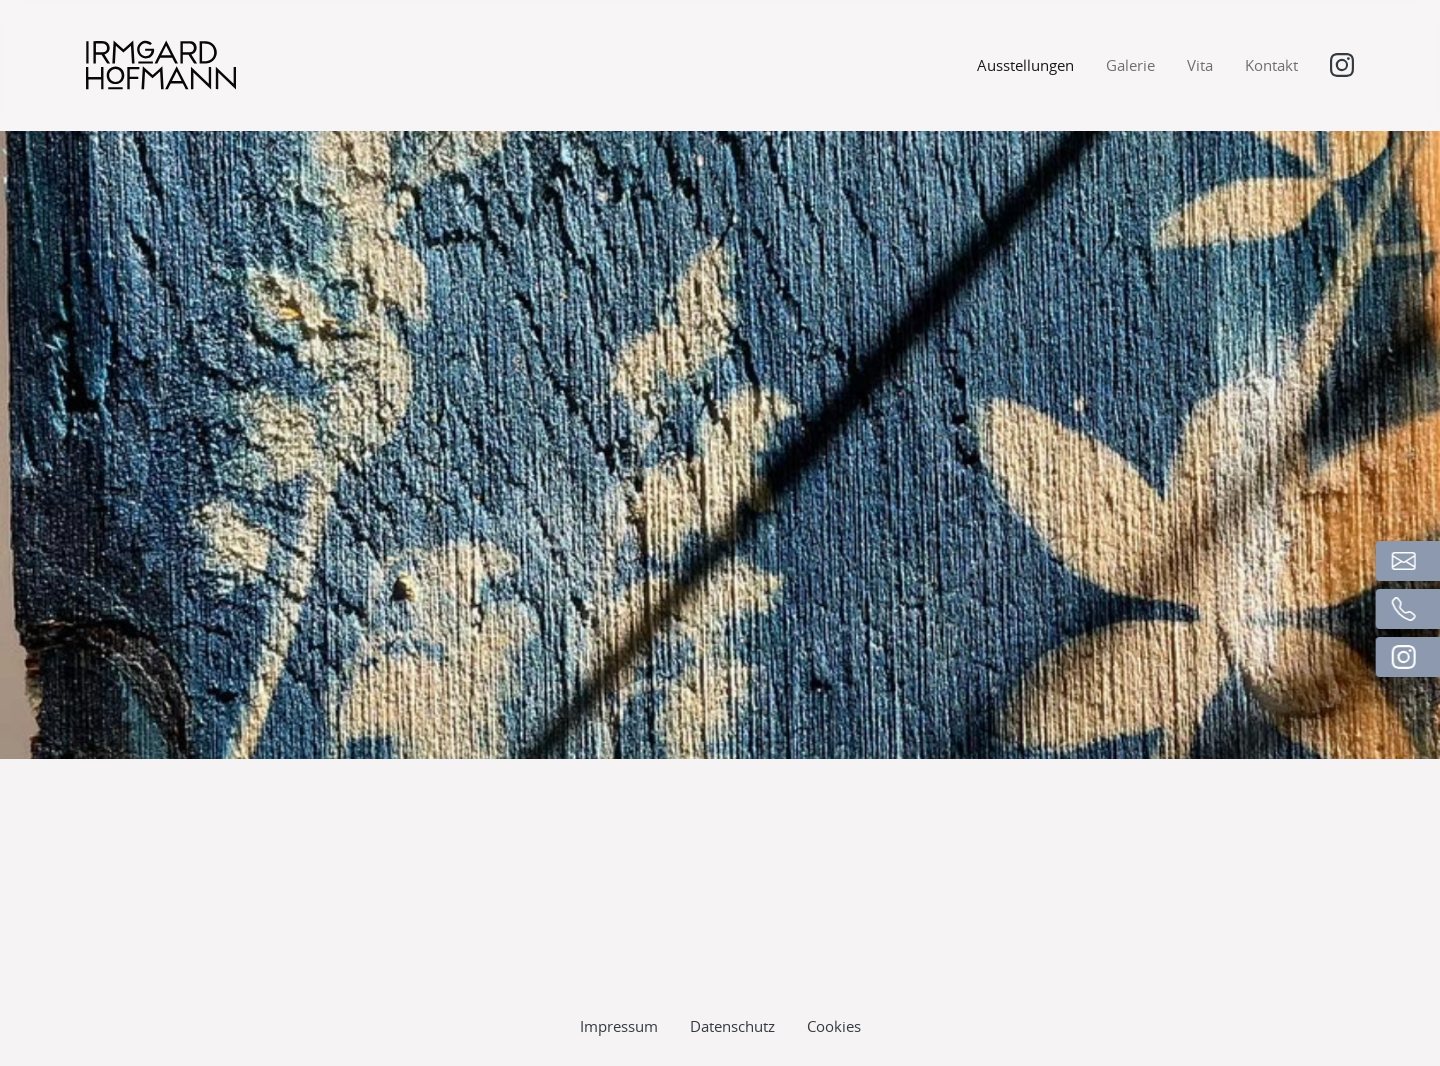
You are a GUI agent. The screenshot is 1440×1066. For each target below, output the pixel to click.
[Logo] (161, 65)
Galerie (1130, 65)
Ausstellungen (1025, 65)
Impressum (619, 984)
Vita (1200, 65)
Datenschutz (732, 984)
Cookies (834, 984)
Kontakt (1271, 65)
